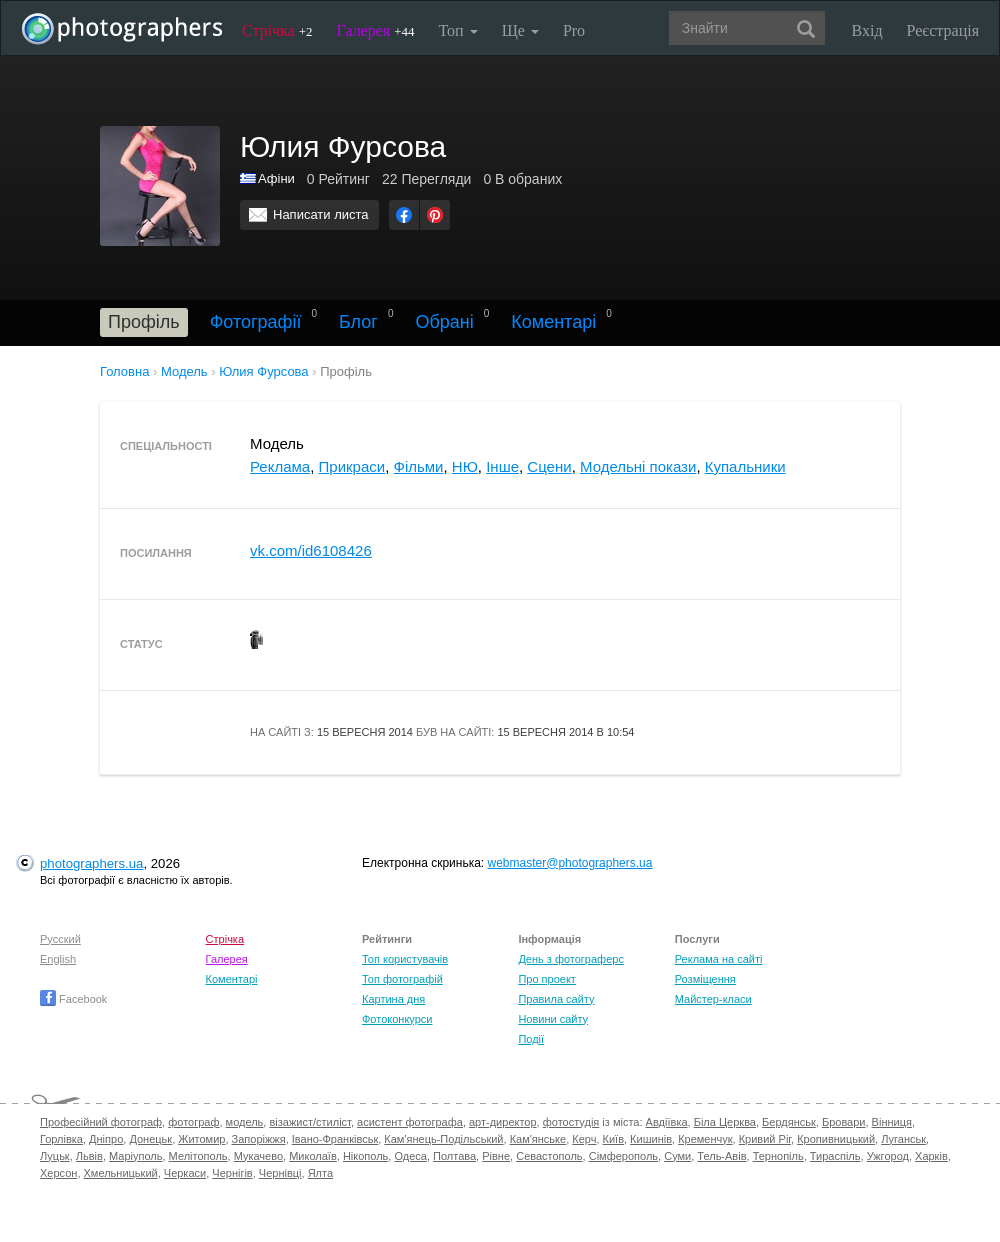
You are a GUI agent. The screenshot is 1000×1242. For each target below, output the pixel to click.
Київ (613, 1139)
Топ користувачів (405, 959)
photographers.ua (91, 863)
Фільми (419, 466)
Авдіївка (667, 1122)
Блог (358, 322)
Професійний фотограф (101, 1122)
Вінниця (892, 1122)
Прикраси (352, 466)
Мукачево (258, 1156)
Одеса (410, 1156)
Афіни (276, 178)
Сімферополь (623, 1156)
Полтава (454, 1156)
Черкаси (185, 1173)
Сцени (549, 466)
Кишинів (651, 1139)
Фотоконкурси (397, 1019)
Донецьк (150, 1139)
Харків (931, 1156)
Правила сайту (556, 999)
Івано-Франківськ (335, 1139)
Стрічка (277, 30)
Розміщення (705, 979)
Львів (89, 1156)
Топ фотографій (402, 979)
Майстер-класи (713, 999)
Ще (520, 30)
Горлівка (61, 1139)
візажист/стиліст (309, 1122)
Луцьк (55, 1156)
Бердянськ (789, 1122)
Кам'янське (538, 1139)
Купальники (745, 466)
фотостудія (571, 1122)
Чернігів (232, 1173)
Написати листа (321, 214)
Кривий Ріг (765, 1139)
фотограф (193, 1122)
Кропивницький (836, 1139)
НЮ (465, 466)
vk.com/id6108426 (311, 550)
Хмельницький (121, 1173)
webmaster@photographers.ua (570, 863)
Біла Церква (725, 1122)
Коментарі (553, 322)
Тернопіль (778, 1156)
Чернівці (280, 1173)
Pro (574, 30)
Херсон (58, 1173)
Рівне (496, 1156)
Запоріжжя (259, 1139)
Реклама (280, 466)
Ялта (320, 1173)
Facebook (73, 999)
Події (531, 1039)
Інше (502, 466)
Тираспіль (835, 1156)
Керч (584, 1139)
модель (245, 1122)
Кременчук (705, 1139)
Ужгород (888, 1156)
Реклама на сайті (719, 959)
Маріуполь (135, 1156)
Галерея (376, 30)
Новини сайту (553, 1019)
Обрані (444, 322)
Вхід (867, 30)
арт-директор (503, 1122)
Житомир (201, 1139)
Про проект (546, 979)
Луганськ (903, 1139)
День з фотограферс (571, 959)
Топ (457, 30)
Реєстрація (943, 30)
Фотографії (256, 322)
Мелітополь (198, 1156)
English (58, 959)
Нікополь (365, 1156)
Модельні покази (638, 466)
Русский (60, 939)
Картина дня (393, 999)
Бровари (844, 1122)
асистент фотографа (410, 1122)
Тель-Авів (721, 1156)
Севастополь (549, 1156)
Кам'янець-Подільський (443, 1139)
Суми (677, 1156)
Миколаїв (313, 1156)
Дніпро (106, 1139)
